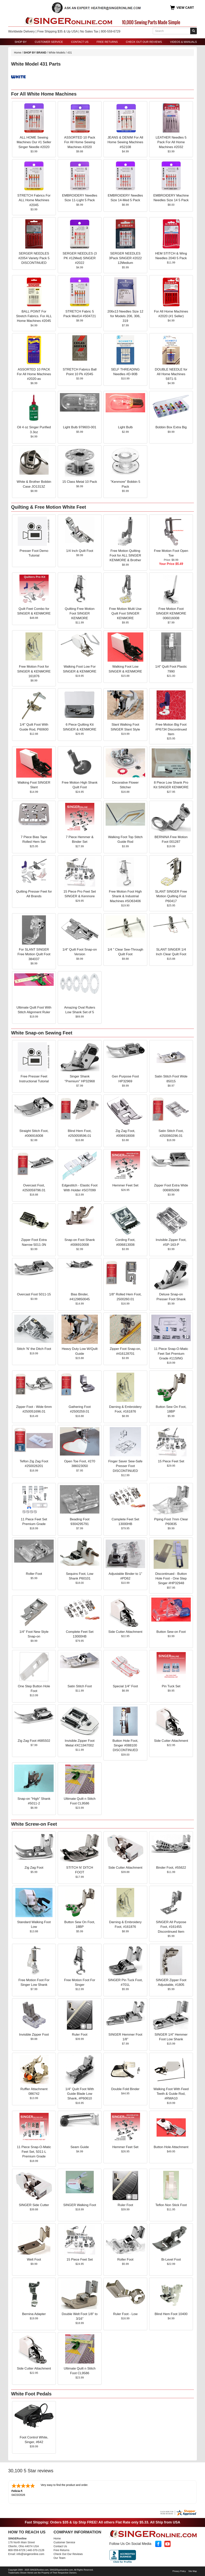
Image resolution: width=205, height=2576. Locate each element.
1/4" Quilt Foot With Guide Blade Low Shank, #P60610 (79, 2093)
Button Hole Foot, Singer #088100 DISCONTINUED (125, 1745)
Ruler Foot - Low (125, 2314)
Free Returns (107, 41)
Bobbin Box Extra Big (171, 427)
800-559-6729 (16, 2550)
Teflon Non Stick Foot (171, 2205)
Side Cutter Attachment (125, 1632)
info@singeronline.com (30, 2554)
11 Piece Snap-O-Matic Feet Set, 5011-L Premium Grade (34, 2151)
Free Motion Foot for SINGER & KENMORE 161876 (34, 671)
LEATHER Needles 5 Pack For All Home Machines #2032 (171, 142)
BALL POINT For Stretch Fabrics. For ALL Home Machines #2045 (34, 316)
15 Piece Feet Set (171, 1461)
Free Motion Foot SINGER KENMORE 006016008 (171, 613)
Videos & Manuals (183, 41)
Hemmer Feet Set (125, 1185)
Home (17, 52)
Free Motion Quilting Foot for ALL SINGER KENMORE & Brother (125, 555)
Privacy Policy (179, 2571)
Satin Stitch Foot (79, 1686)
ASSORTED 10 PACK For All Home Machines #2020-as (34, 374)
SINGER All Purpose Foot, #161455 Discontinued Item (171, 1926)
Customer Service (49, 41)
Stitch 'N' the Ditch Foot (34, 1349)
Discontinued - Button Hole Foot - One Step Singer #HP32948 (171, 1578)
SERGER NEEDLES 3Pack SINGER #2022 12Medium (125, 258)
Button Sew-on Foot (171, 1632)
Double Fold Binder (125, 2089)
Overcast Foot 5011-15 (34, 1294)
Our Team (59, 2557)
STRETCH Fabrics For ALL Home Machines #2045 (34, 200)
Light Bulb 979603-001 (79, 427)
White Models (57, 52)
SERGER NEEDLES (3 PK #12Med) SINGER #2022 (80, 258)
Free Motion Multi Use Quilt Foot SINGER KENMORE (125, 613)
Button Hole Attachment (171, 2147)
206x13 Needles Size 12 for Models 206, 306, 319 (125, 316)
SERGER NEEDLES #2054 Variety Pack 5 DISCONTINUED (33, 258)
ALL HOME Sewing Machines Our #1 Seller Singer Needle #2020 (34, 142)
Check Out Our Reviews (144, 41)
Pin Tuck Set (171, 1686)
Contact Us (79, 41)
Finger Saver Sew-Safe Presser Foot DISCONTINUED (125, 1466)
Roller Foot (34, 1574)
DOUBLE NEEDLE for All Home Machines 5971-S (171, 374)
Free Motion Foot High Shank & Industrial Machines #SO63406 (125, 896)
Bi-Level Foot (171, 2259)
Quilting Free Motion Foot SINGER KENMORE (80, 613)
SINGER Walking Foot (79, 2205)
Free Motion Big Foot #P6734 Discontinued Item (171, 729)
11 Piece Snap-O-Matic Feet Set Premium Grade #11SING (171, 1353)
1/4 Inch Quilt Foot (79, 551)
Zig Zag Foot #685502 (34, 1741)
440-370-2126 (35, 2550)
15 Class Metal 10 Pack (79, 482)
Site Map (192, 2571)
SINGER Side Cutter (34, 2205)
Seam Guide (79, 2147)
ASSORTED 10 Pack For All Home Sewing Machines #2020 (79, 142)
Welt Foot (34, 2259)
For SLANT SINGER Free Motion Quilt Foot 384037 (34, 954)
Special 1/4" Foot (125, 1686)
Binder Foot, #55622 (171, 1867)
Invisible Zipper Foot (34, 2034)
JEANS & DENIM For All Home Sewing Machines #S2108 (125, 142)
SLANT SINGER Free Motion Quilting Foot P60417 (171, 896)
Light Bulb (125, 427)
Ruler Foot (79, 2034)
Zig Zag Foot (34, 1867)
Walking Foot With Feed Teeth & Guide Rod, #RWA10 (171, 2093)
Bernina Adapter (34, 2314)
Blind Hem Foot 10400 (171, 2314)
